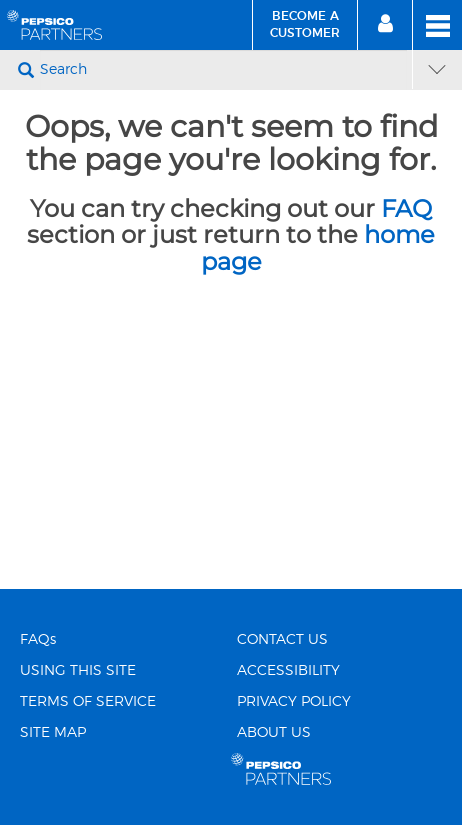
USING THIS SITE (78, 671)
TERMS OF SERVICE (88, 702)
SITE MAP (53, 733)
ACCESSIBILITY (288, 671)
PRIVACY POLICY (294, 702)
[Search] (223, 70)
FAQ (406, 208)
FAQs (38, 640)
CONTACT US (282, 640)
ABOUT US (274, 733)
